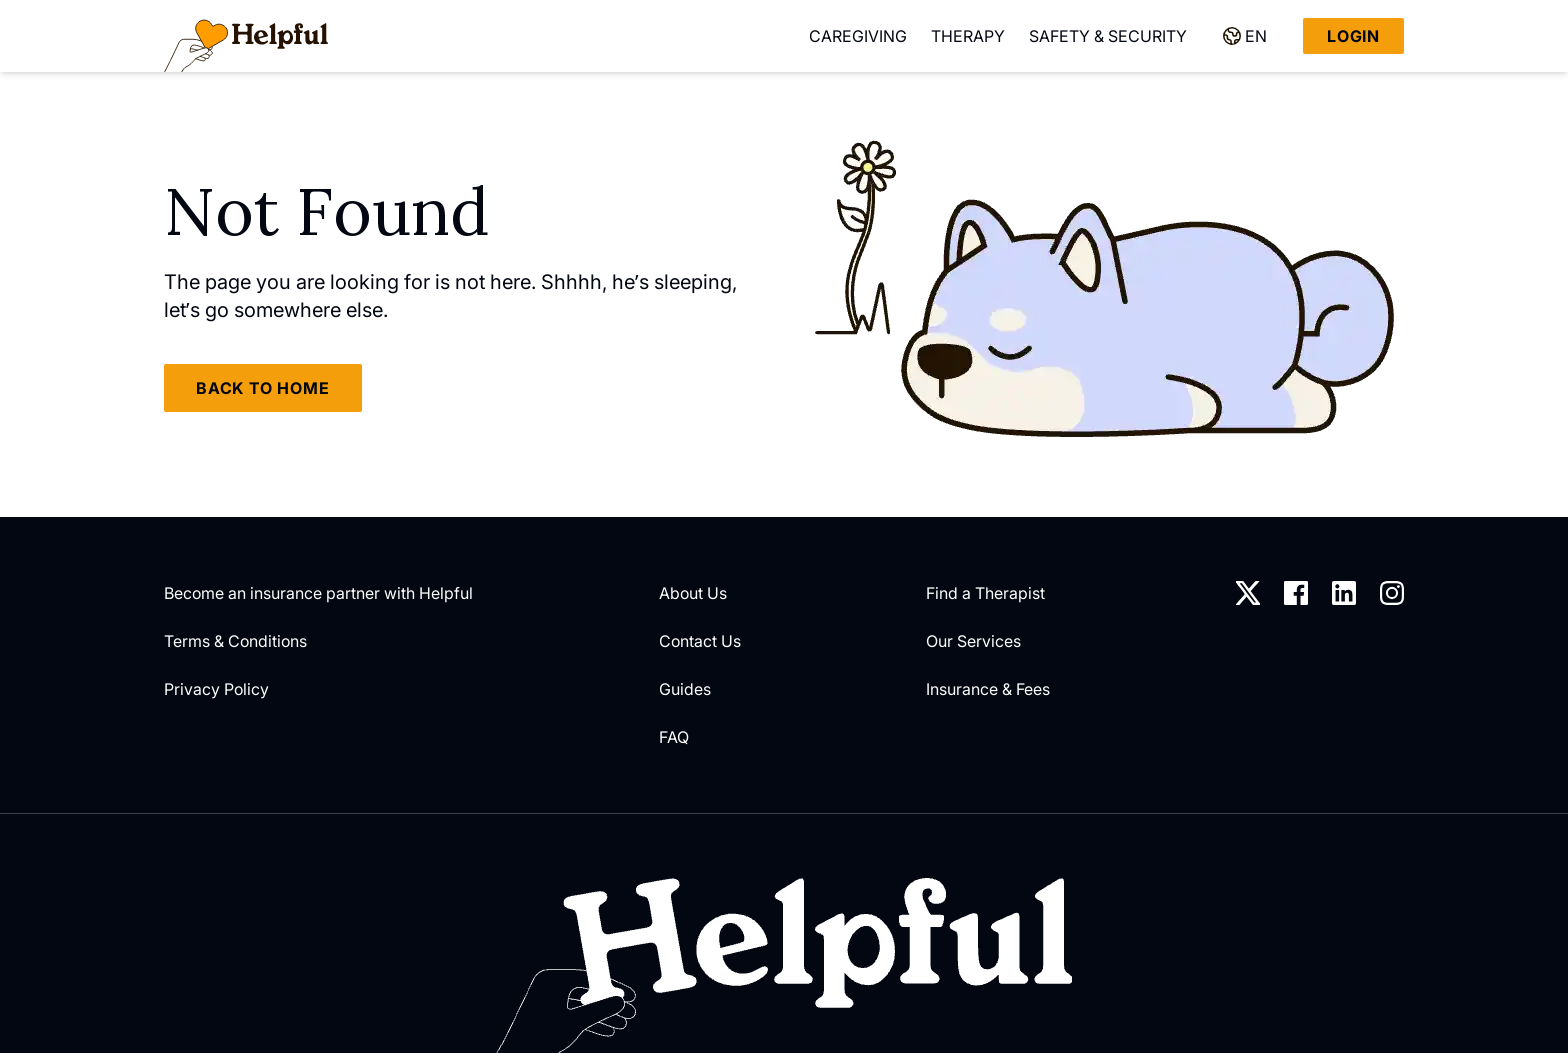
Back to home (263, 388)
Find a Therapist (985, 593)
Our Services (973, 641)
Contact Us (700, 641)
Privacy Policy (216, 689)
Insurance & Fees (988, 689)
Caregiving (858, 36)
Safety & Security (1108, 36)
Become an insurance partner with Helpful (318, 593)
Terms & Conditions (235, 641)
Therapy (968, 36)
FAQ (674, 737)
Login (1353, 36)
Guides (685, 689)
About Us (693, 593)
